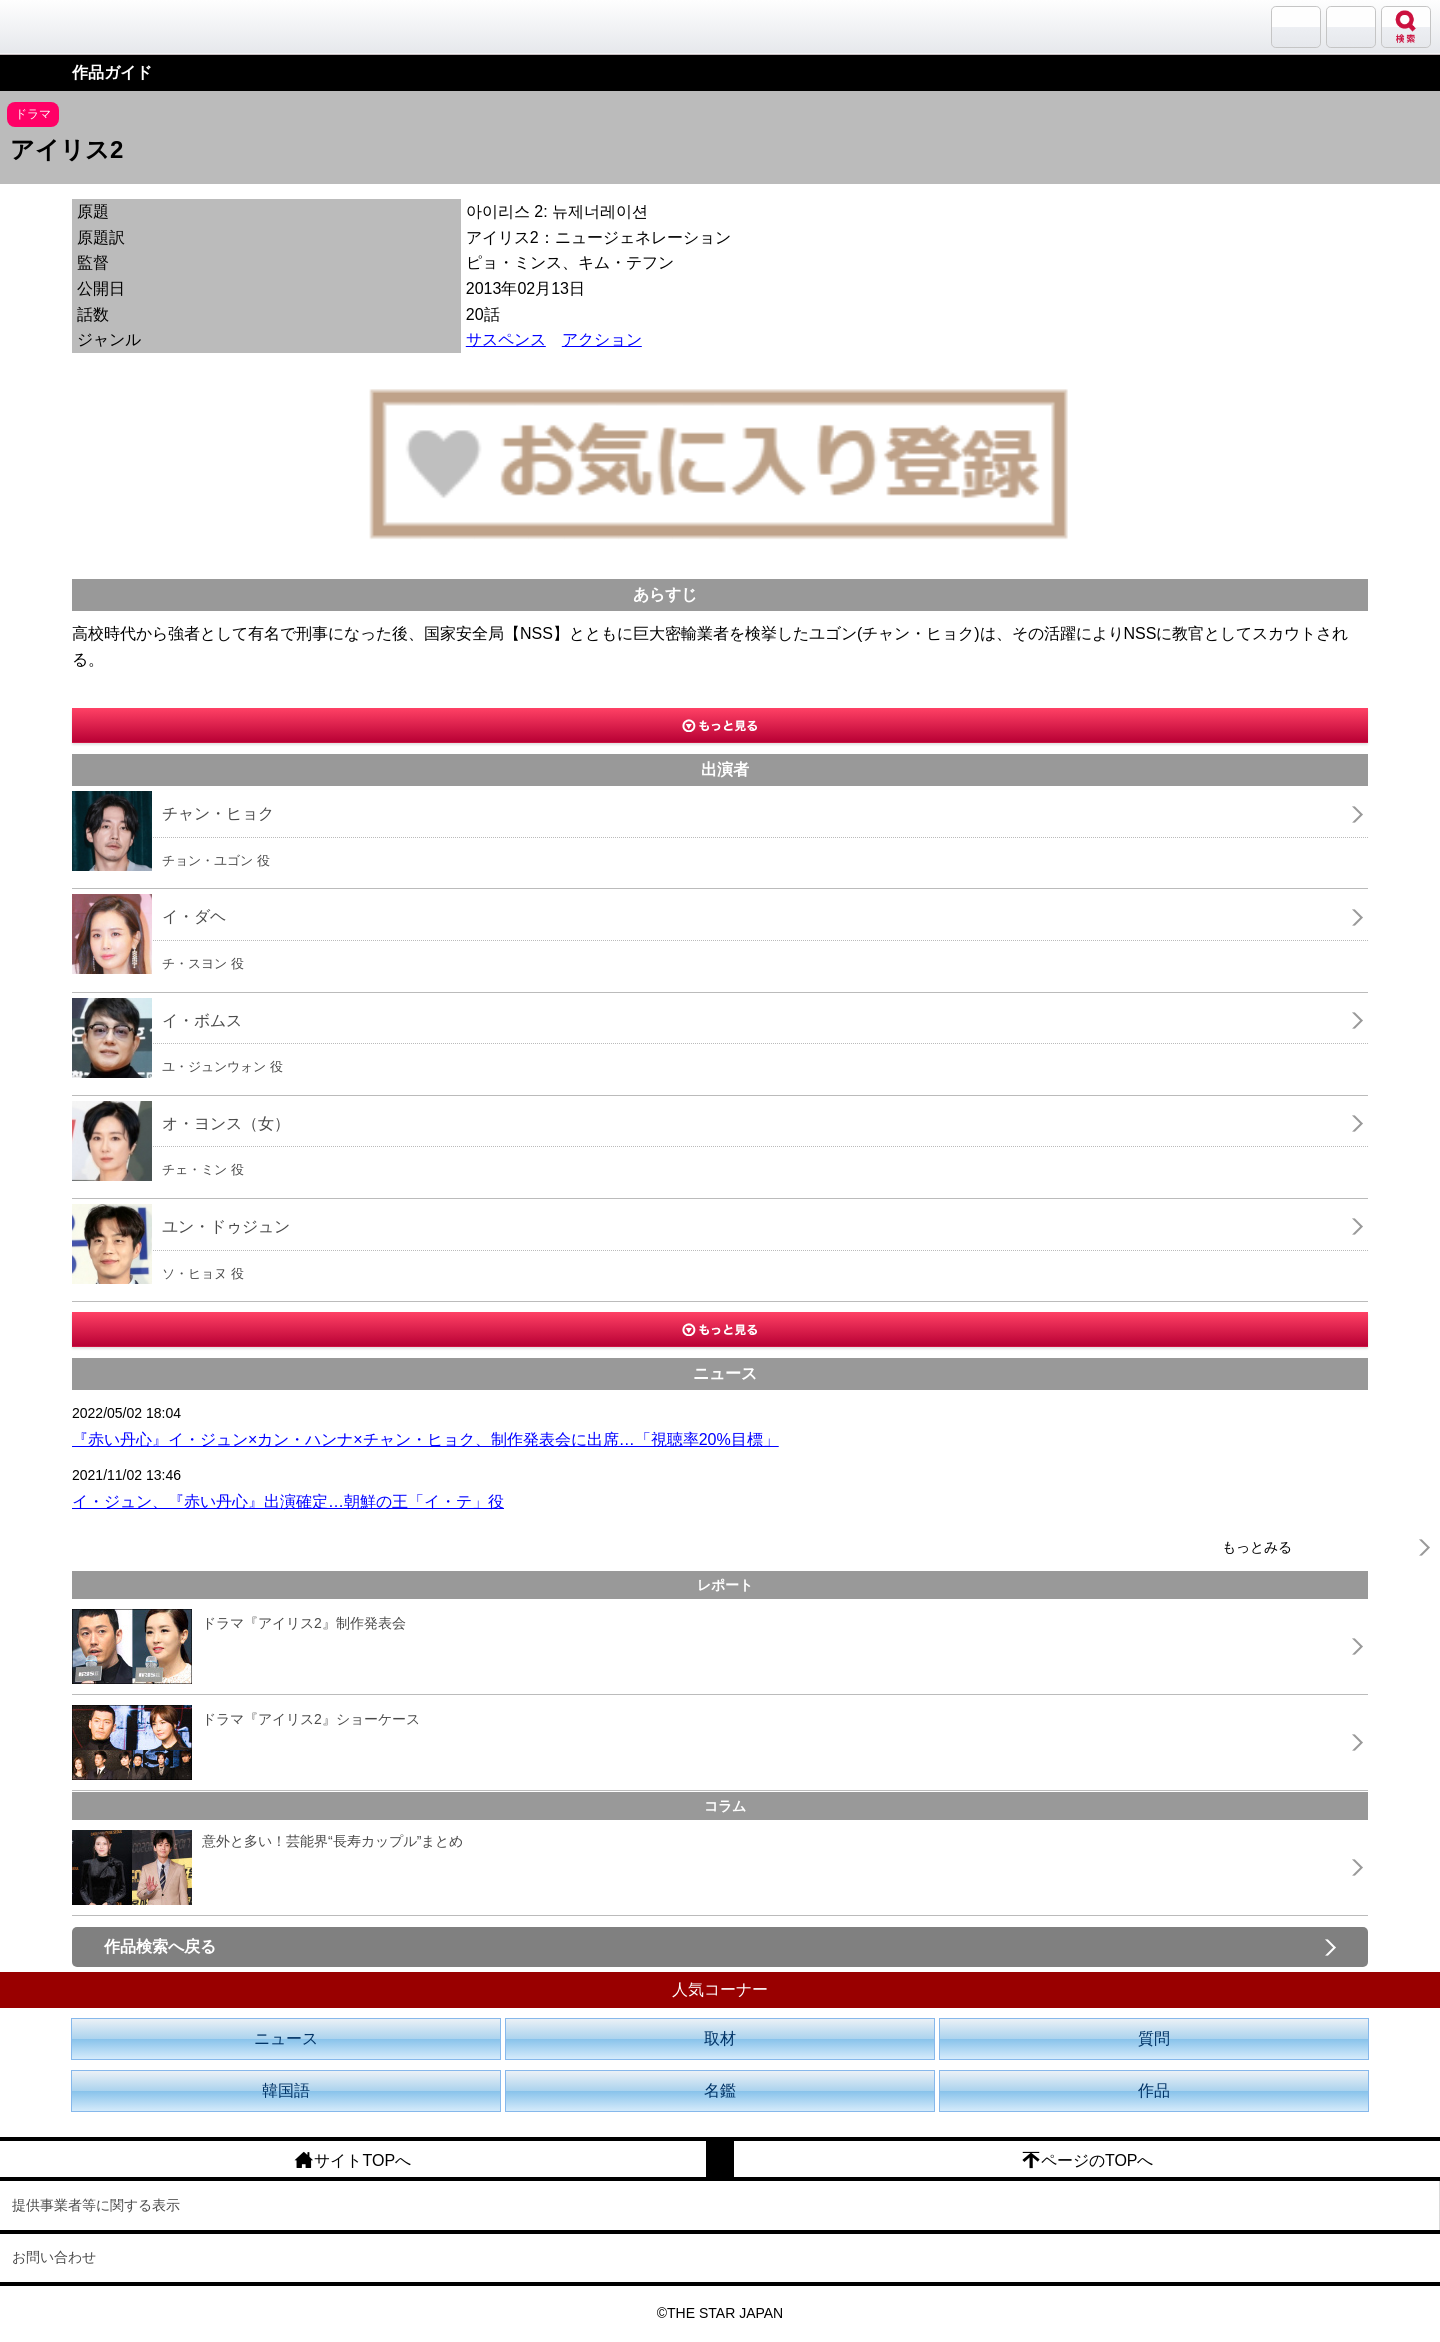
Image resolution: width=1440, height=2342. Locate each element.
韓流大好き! (67, 26)
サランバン (1296, 27)
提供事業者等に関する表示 (96, 2205)
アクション (602, 339)
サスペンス (506, 339)
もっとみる (1257, 1547)
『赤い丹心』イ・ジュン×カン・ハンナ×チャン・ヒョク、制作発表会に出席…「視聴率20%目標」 (425, 1439)
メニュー (1351, 27)
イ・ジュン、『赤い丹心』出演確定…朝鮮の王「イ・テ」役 (288, 1501)
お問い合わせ (54, 2257)
